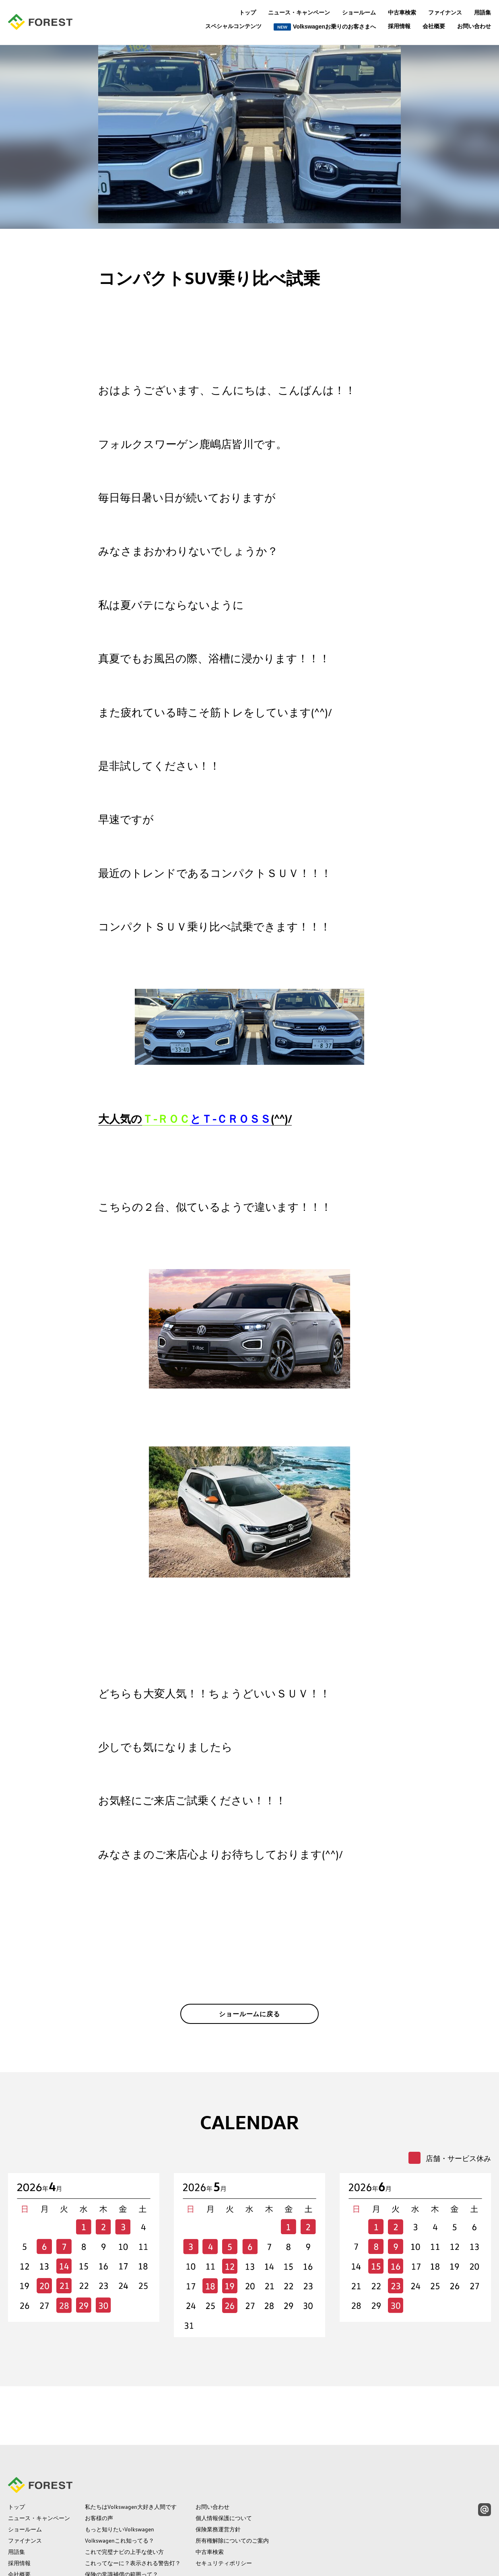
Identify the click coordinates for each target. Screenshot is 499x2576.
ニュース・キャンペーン (299, 12)
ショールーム (359, 12)
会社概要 (434, 26)
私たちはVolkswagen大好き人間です (131, 2456)
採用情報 (399, 26)
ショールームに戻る (250, 2020)
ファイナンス (445, 12)
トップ (247, 12)
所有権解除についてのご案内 (232, 2490)
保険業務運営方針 (218, 2479)
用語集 (482, 12)
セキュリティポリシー (224, 2513)
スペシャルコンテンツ (233, 26)
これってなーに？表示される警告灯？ (133, 2513)
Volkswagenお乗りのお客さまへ (325, 27)
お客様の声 (99, 2468)
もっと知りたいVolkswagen (119, 2479)
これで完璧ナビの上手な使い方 (124, 2501)
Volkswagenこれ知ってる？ (119, 2490)
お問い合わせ (474, 26)
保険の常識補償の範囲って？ (121, 2524)
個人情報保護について (224, 2468)
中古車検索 (402, 12)
